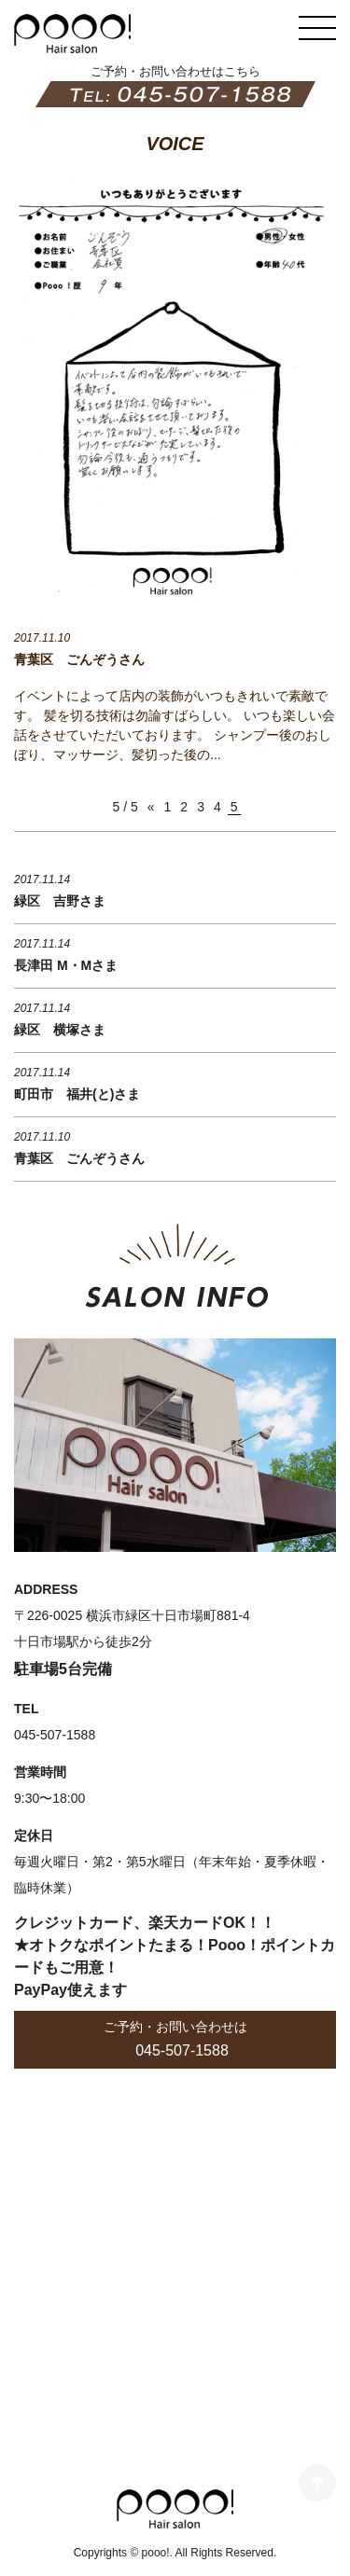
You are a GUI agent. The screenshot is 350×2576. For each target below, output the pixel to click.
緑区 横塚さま (59, 1029)
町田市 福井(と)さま (77, 1094)
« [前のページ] (151, 806)
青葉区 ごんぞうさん (79, 659)
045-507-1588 (182, 2050)
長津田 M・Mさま (66, 965)
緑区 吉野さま (59, 900)
